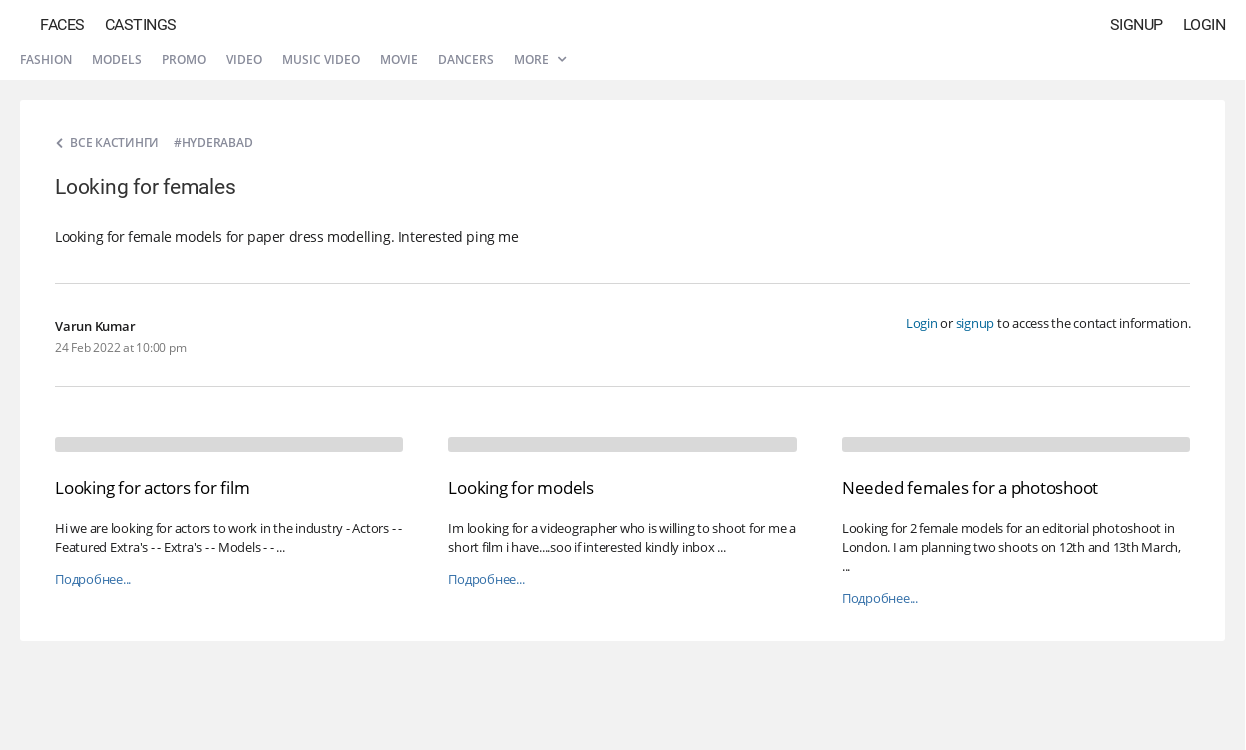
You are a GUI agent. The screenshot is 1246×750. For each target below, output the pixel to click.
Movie (399, 59)
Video (244, 59)
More (540, 59)
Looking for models (521, 487)
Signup (1136, 24)
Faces (62, 24)
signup (975, 323)
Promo (184, 59)
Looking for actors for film (152, 487)
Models (117, 59)
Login (1204, 24)
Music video (321, 59)
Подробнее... (93, 579)
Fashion (46, 59)
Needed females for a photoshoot (970, 487)
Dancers (466, 59)
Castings (141, 24)
